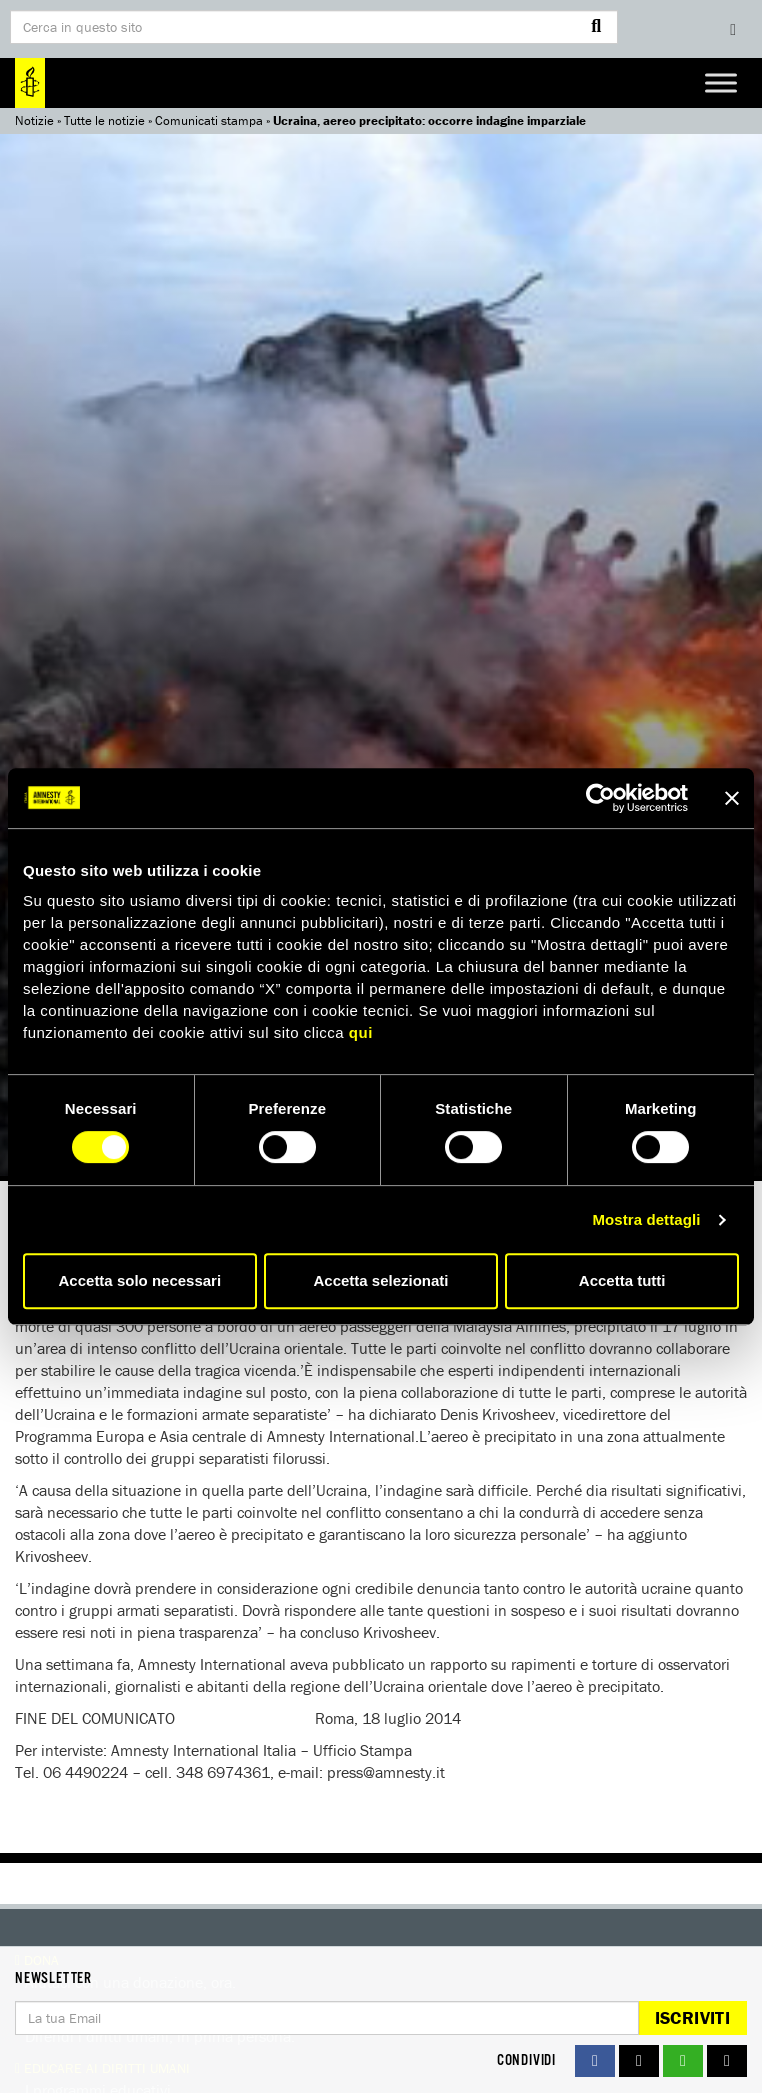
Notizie (34, 120)
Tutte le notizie (104, 120)
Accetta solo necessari (140, 1280)
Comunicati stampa (209, 120)
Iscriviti (692, 2017)
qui (361, 1032)
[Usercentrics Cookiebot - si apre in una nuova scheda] (600, 798)
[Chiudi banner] (732, 798)
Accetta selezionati (380, 1280)
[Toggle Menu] (721, 82)
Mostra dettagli (646, 1219)
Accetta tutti (622, 1280)
